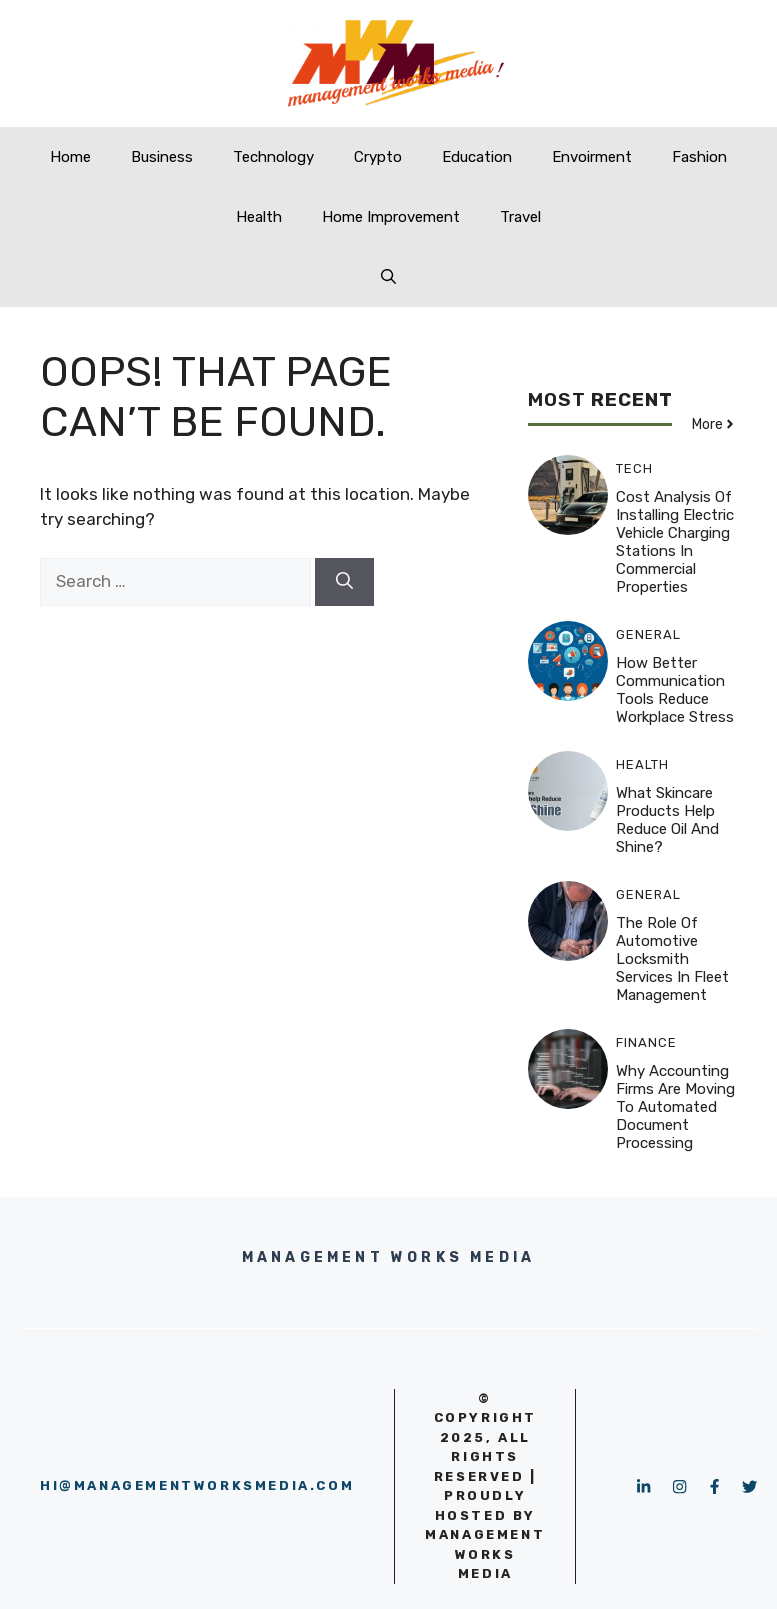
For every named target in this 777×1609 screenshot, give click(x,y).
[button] (388, 277)
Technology (273, 157)
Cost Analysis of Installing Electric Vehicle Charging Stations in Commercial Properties (675, 542)
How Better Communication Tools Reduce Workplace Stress (675, 690)
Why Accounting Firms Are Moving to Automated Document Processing (675, 1107)
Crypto (378, 157)
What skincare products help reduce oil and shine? (667, 820)
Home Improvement (391, 217)
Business (162, 157)
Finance (646, 1042)
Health (259, 217)
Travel (520, 217)
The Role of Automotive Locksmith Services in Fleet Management (672, 959)
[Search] (344, 582)
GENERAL (648, 634)
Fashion (699, 157)
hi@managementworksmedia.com (197, 1485)
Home (70, 157)
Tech (634, 468)
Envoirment (592, 157)
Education (477, 157)
